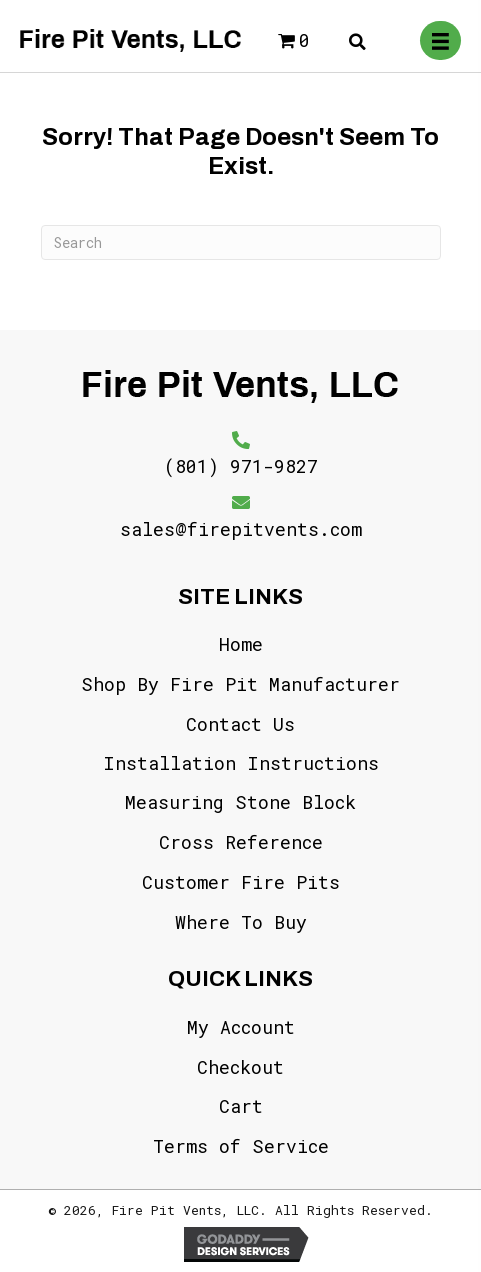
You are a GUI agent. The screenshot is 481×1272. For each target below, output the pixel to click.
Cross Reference (241, 842)
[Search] (241, 242)
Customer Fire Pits (241, 882)
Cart (241, 1106)
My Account (241, 1027)
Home (241, 644)
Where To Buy (241, 922)
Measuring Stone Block (240, 802)
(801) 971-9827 (241, 466)
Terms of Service (241, 1146)
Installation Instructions (241, 763)
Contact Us (240, 724)
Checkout (240, 1067)
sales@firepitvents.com (241, 529)
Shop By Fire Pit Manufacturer (240, 684)
